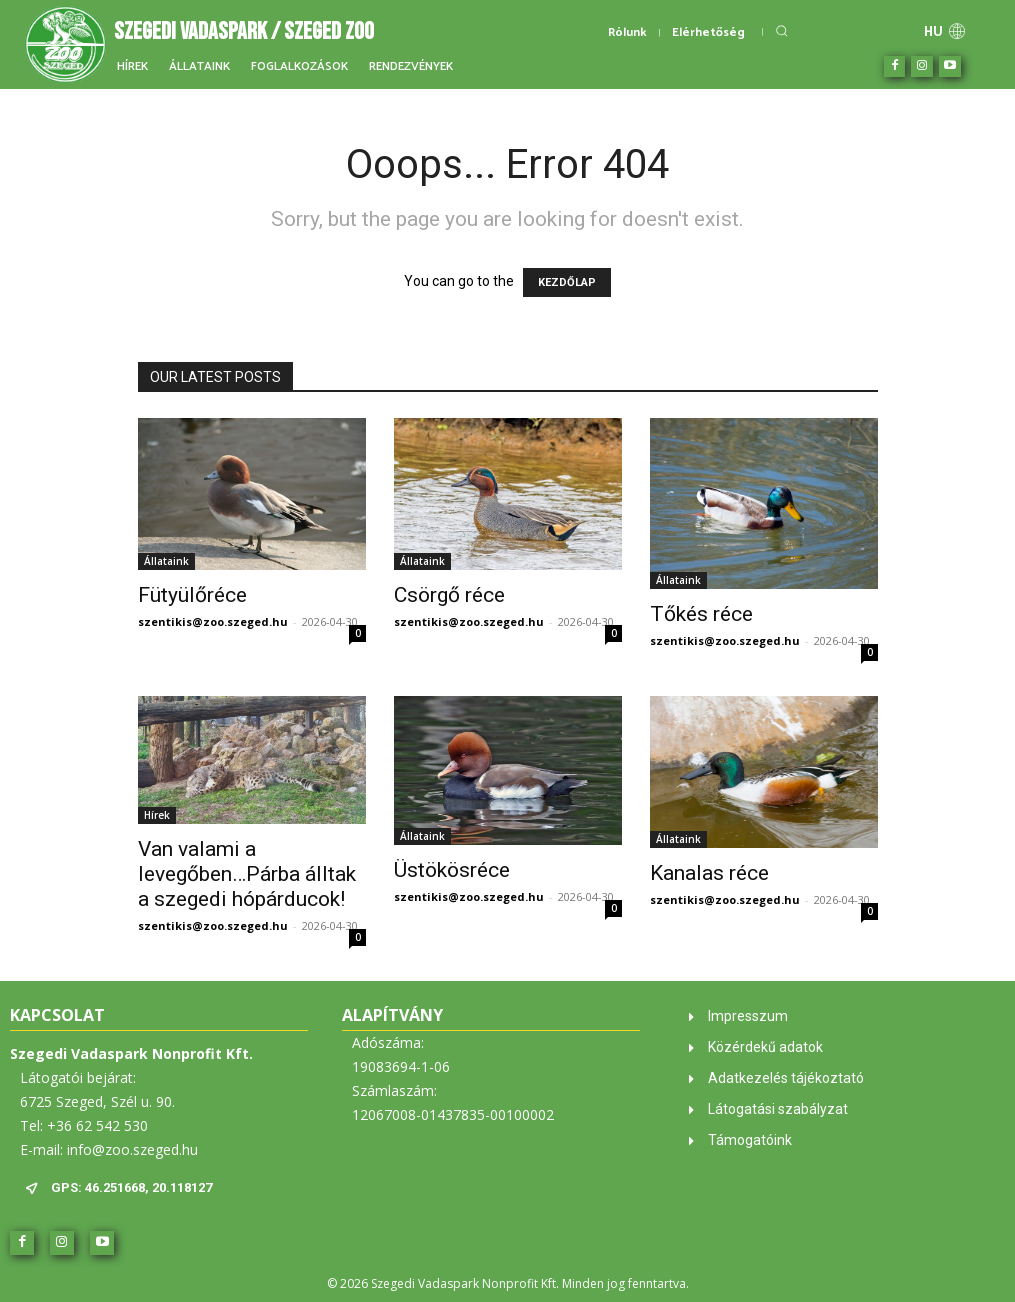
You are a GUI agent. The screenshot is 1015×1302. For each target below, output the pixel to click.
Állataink (166, 561)
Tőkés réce (701, 614)
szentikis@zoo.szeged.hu (213, 621)
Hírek (157, 815)
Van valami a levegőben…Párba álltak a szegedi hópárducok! (247, 874)
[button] (781, 31)
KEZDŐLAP (567, 282)
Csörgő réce (449, 595)
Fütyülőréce (192, 595)
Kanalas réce (709, 873)
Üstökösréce (452, 870)
